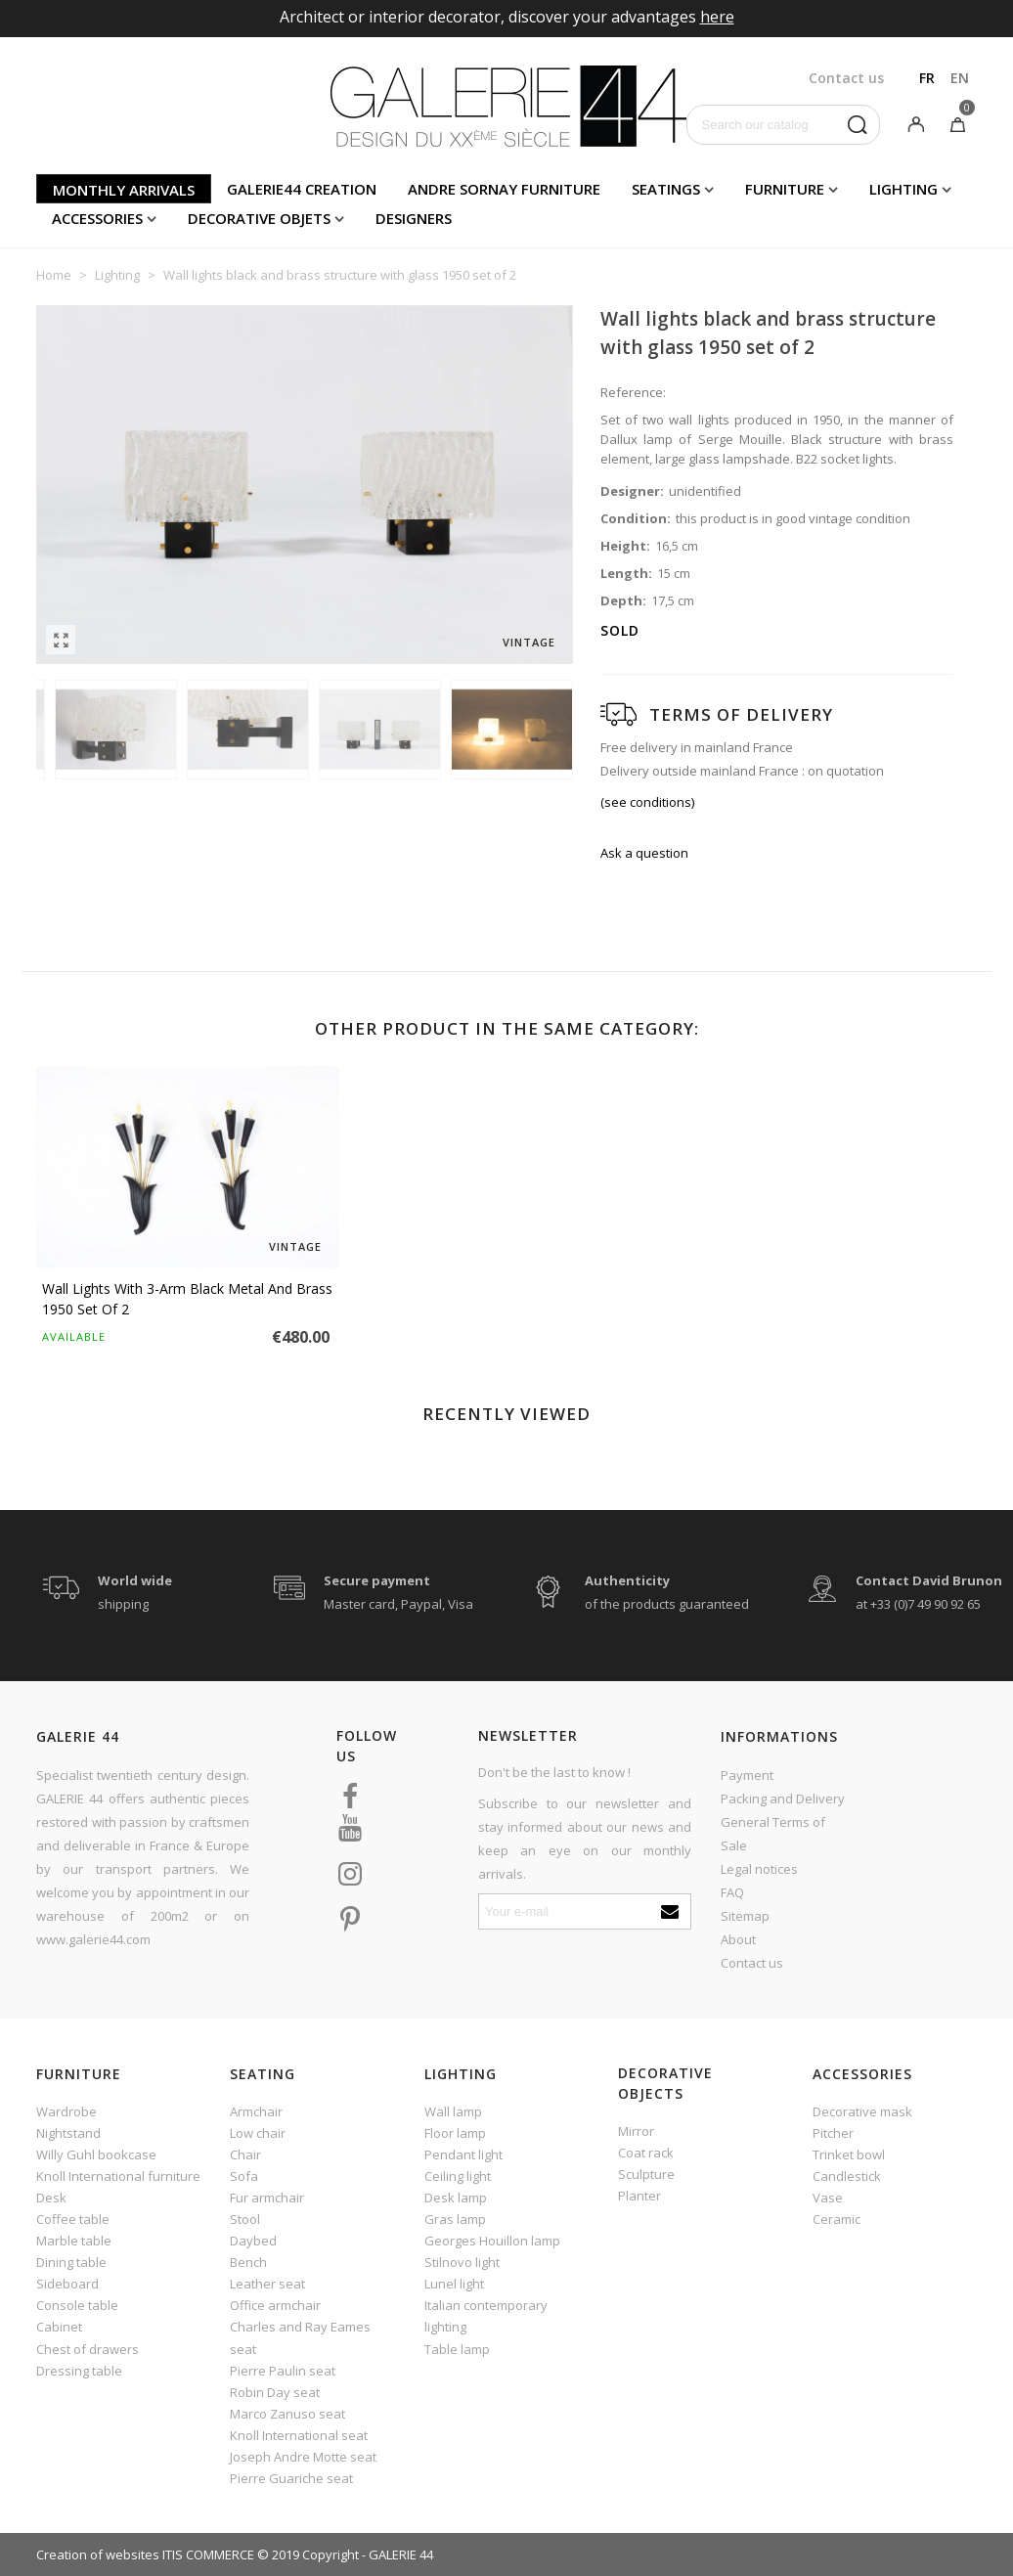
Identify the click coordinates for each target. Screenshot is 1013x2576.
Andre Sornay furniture (504, 189)
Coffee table (73, 2219)
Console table (77, 2305)
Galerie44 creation (301, 189)
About (738, 1939)
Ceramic (836, 2219)
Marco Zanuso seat (287, 2413)
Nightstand (68, 2133)
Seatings (666, 189)
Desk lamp (455, 2197)
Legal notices (759, 1869)
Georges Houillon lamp (492, 2240)
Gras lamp (455, 2219)
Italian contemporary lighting (486, 2315)
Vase (828, 2197)
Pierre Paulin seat (282, 2370)
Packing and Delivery (783, 1798)
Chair (245, 2154)
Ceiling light (457, 2176)
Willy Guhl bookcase (96, 2154)
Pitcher (833, 2133)
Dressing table (79, 2370)
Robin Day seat (275, 2392)
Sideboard (67, 2283)
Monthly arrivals (124, 190)
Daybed (253, 2240)
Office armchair (275, 2305)
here (717, 16)
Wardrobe (66, 2111)
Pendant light (463, 2154)
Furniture (784, 189)
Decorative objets (259, 218)
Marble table (73, 2240)
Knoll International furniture (118, 2176)
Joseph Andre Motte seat (303, 2456)
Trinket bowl (849, 2154)
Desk (51, 2197)
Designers (413, 218)
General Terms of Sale (773, 1833)
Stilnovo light (462, 2262)
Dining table (71, 2262)
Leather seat (267, 2283)
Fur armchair (267, 2197)
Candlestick (847, 2176)
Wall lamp (453, 2111)
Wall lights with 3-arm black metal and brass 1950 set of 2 (187, 1298)
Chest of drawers (87, 2349)
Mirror (636, 2131)
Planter (639, 2195)
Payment (747, 1775)
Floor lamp (455, 2133)
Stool (245, 2219)
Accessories (97, 218)
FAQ (732, 1892)
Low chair (258, 2133)
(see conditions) (647, 802)
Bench (248, 2262)
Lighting (903, 189)
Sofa (244, 2176)
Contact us (752, 1963)
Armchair (256, 2111)
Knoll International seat (299, 2435)
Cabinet (59, 2326)
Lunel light (454, 2283)
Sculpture (646, 2174)
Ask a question (644, 853)
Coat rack (646, 2152)
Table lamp (457, 2349)
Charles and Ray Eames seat (300, 2337)
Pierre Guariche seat (291, 2478)
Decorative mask (862, 2111)
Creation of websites (97, 2554)
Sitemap (745, 1916)
